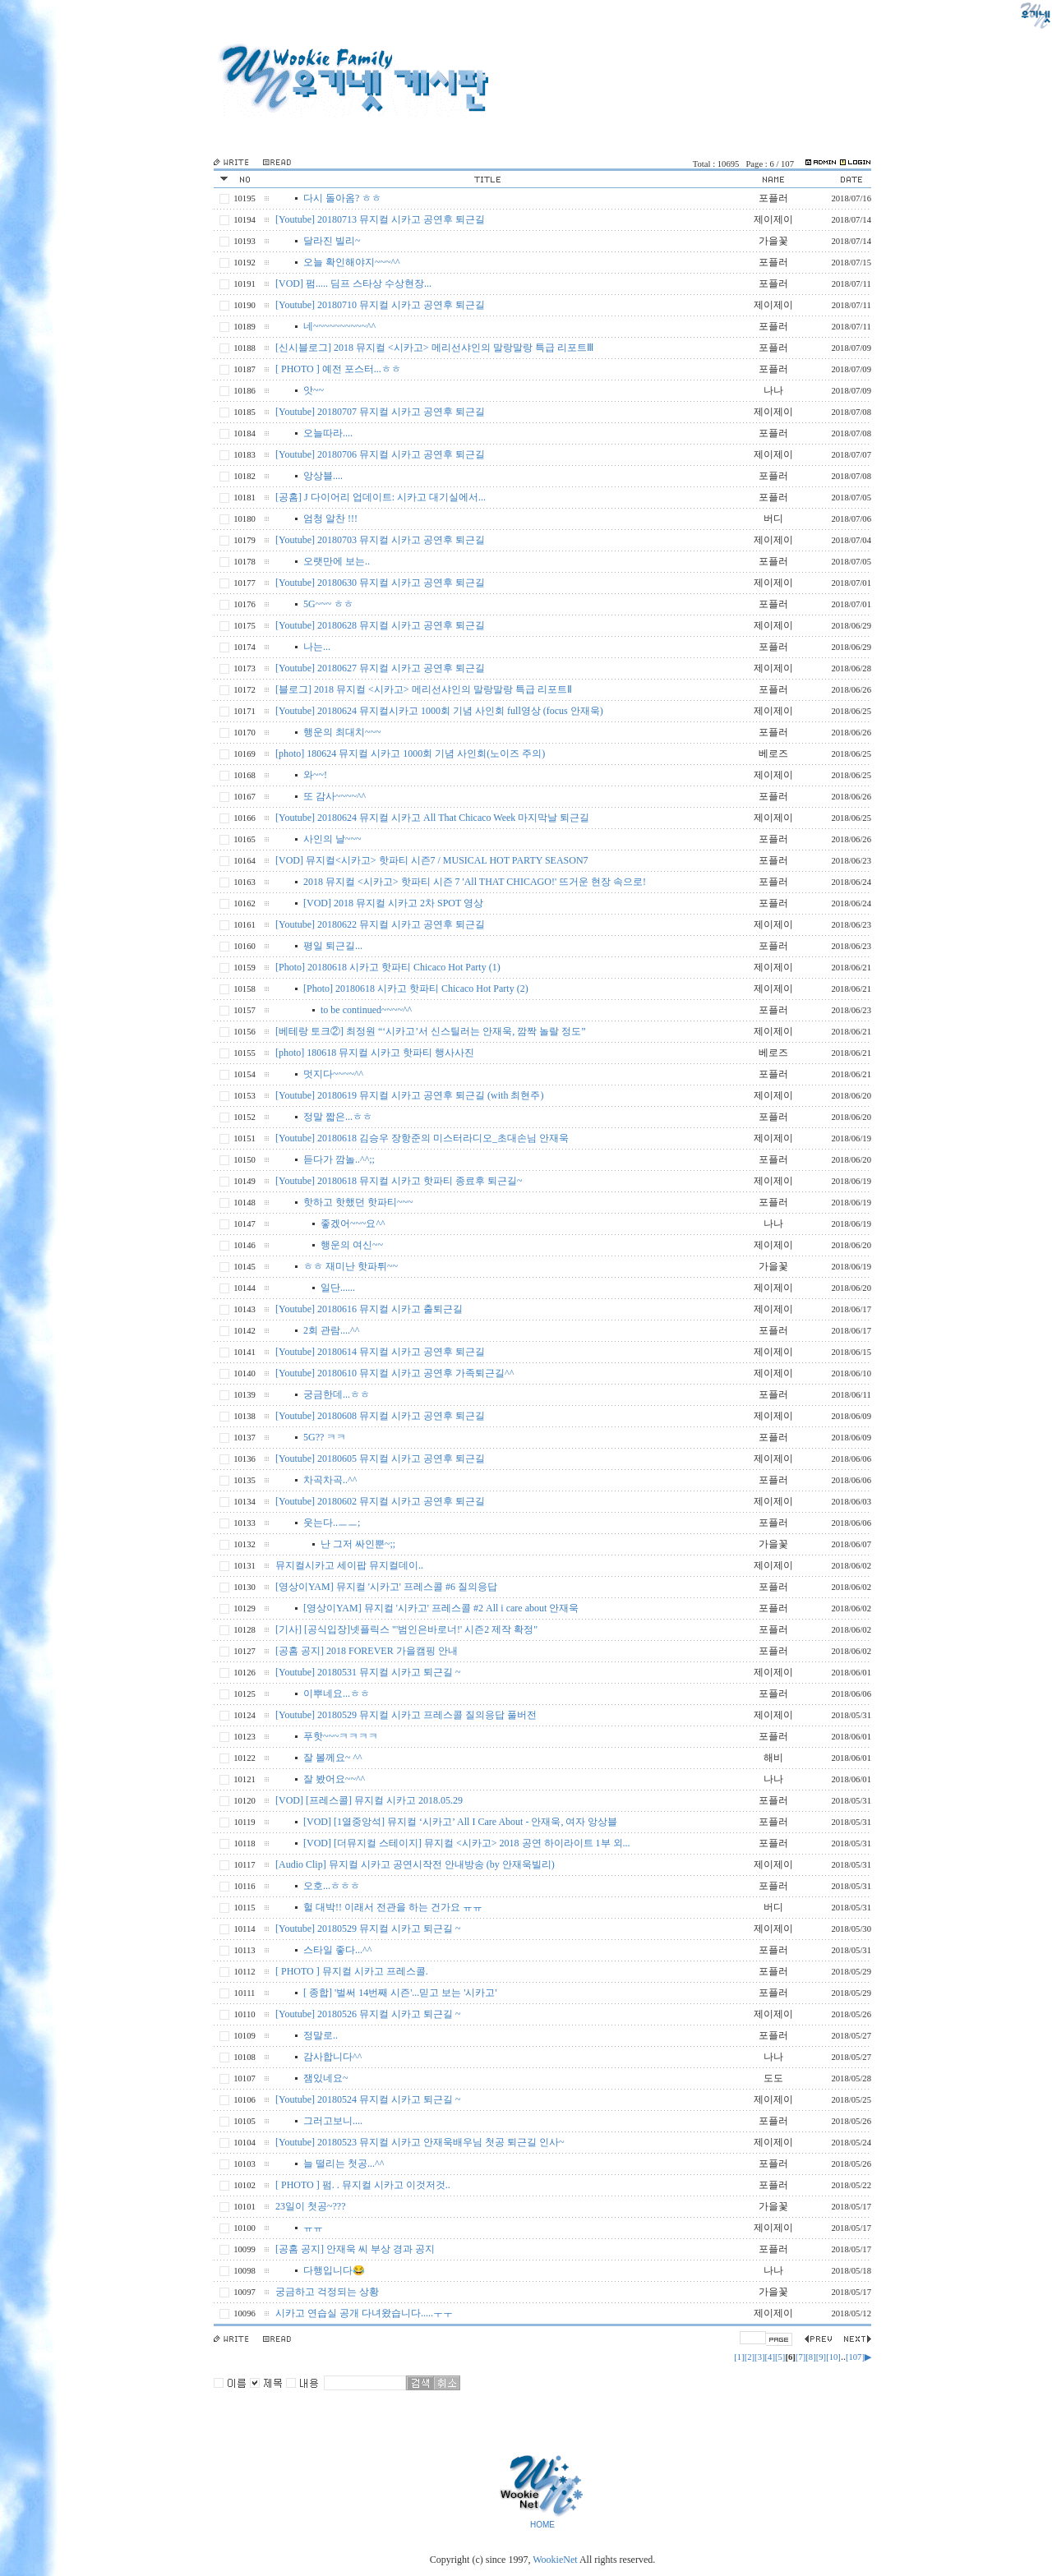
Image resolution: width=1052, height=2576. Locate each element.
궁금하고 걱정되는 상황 (327, 2291)
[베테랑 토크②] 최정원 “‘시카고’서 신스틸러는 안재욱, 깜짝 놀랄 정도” (430, 1031)
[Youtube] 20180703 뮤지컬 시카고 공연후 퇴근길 (380, 540)
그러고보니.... (332, 2121)
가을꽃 (773, 241)
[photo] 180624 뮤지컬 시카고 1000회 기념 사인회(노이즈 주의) (410, 753)
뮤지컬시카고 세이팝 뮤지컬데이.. (349, 1565)
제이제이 (773, 219)
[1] (739, 2357)
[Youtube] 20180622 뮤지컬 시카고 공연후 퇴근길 (380, 924)
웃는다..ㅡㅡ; (331, 1522)
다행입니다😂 (334, 2270)
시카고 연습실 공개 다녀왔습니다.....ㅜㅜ (364, 2313)
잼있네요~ (325, 2078)
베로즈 (773, 753)
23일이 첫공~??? (310, 2206)
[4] (770, 2357)
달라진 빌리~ (332, 241)
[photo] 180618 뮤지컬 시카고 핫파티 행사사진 (374, 1052)
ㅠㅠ (313, 2227)
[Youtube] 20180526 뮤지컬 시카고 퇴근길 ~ (368, 2014)
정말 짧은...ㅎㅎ (337, 1116)
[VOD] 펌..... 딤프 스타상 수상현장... (353, 283)
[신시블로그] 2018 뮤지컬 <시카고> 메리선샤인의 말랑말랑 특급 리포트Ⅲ (434, 347)
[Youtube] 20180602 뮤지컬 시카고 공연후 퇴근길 (380, 1501)
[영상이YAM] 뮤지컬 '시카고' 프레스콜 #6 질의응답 (386, 1586)
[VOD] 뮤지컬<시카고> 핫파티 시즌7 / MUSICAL (431, 860)
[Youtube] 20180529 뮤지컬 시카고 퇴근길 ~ (368, 1928)
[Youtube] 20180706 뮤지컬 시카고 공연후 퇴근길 (380, 454)
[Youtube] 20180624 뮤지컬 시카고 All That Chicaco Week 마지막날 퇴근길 (432, 817)
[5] (780, 2357)
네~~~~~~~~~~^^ (339, 326)
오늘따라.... (328, 433)
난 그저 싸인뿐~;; (358, 1544)
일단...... (338, 1287)
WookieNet (556, 2559)
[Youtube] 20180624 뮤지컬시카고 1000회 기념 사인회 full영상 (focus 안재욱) (439, 711)
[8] (810, 2357)
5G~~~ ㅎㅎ (328, 604)
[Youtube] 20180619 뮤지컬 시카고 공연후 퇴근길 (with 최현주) (409, 1095)
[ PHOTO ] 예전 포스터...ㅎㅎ (338, 369)
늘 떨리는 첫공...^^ (343, 2163)
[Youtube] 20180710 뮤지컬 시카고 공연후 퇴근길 (380, 305)
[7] (800, 2357)
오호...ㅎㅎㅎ (331, 1886)
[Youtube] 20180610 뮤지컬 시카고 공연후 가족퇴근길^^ (394, 1373)
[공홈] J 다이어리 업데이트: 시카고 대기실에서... (380, 497)
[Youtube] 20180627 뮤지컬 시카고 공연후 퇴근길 (380, 668)
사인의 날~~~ (332, 839)
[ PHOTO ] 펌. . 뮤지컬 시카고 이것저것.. (362, 2185)
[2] (749, 2357)
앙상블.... (323, 476)
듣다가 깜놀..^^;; (339, 1159)
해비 (773, 1757)
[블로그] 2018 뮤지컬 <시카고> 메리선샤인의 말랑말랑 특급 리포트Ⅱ (423, 689)
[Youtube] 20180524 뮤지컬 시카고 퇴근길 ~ (368, 2099)
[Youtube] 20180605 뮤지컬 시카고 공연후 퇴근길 (380, 1458)
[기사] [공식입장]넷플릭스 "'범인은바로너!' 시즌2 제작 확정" (406, 1629)
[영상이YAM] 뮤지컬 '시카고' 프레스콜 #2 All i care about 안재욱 (441, 1608)
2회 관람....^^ (331, 1330)
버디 (773, 518)
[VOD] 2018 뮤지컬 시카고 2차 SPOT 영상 (393, 903)
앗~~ (313, 390)
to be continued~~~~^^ (366, 1010)
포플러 (773, 198)
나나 (773, 390)
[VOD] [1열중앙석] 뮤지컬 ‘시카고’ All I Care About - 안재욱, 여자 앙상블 (460, 1821)
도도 (773, 2078)
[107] (855, 2357)
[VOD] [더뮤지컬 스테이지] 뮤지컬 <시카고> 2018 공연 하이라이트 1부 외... (466, 1843)
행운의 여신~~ (352, 1245)
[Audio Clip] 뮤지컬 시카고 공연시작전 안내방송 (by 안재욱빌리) (415, 1864)
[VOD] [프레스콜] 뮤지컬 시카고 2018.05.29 (369, 1800)
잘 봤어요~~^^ (334, 1779)
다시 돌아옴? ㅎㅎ (342, 198)
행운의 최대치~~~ (342, 732)
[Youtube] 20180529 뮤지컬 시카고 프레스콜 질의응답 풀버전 (406, 1715)
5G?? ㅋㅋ (324, 1437)
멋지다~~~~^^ (333, 1074)
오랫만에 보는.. (336, 561)
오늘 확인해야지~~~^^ (351, 262)
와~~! (315, 775)
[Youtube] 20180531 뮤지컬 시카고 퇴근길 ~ (368, 1672)
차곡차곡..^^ (330, 1480)
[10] (833, 2357)
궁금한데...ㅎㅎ (336, 1394)
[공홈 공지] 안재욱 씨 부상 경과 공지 (355, 2249)
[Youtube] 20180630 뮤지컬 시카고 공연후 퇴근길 (380, 582)
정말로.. (320, 2035)
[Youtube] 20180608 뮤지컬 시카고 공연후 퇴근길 (380, 1416)
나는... (316, 646)
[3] (759, 2357)
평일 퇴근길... (332, 946)
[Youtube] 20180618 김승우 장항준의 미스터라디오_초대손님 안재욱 (422, 1138)
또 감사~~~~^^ (334, 796)
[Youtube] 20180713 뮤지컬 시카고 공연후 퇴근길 (380, 219)
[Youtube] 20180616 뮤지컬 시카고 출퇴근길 (369, 1309)
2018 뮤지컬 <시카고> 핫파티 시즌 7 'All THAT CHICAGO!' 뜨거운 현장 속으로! (474, 881)
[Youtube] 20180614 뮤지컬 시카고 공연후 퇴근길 (380, 1351)
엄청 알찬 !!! (330, 518)
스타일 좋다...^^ (337, 1950)
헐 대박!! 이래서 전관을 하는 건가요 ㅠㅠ (392, 1907)
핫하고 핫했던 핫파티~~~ (358, 1202)
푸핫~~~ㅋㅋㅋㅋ (340, 1736)
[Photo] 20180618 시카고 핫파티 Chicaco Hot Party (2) (415, 988)
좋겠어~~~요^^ (353, 1223)
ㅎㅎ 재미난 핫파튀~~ (350, 1266)
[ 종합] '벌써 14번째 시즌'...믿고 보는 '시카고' (400, 1992)
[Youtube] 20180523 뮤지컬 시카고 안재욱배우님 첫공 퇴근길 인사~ (420, 2142)
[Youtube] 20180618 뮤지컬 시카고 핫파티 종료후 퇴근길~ (399, 1181)
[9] (821, 2357)
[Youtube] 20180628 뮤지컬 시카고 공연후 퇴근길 (380, 625)
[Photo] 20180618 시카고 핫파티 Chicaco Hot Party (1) (388, 967)
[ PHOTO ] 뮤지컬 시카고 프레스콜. (351, 1971)
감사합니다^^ (332, 2056)
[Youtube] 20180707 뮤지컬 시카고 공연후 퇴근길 (380, 411)
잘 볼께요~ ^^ (332, 1757)
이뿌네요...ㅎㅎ (336, 1693)
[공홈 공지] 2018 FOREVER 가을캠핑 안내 (366, 1651)
